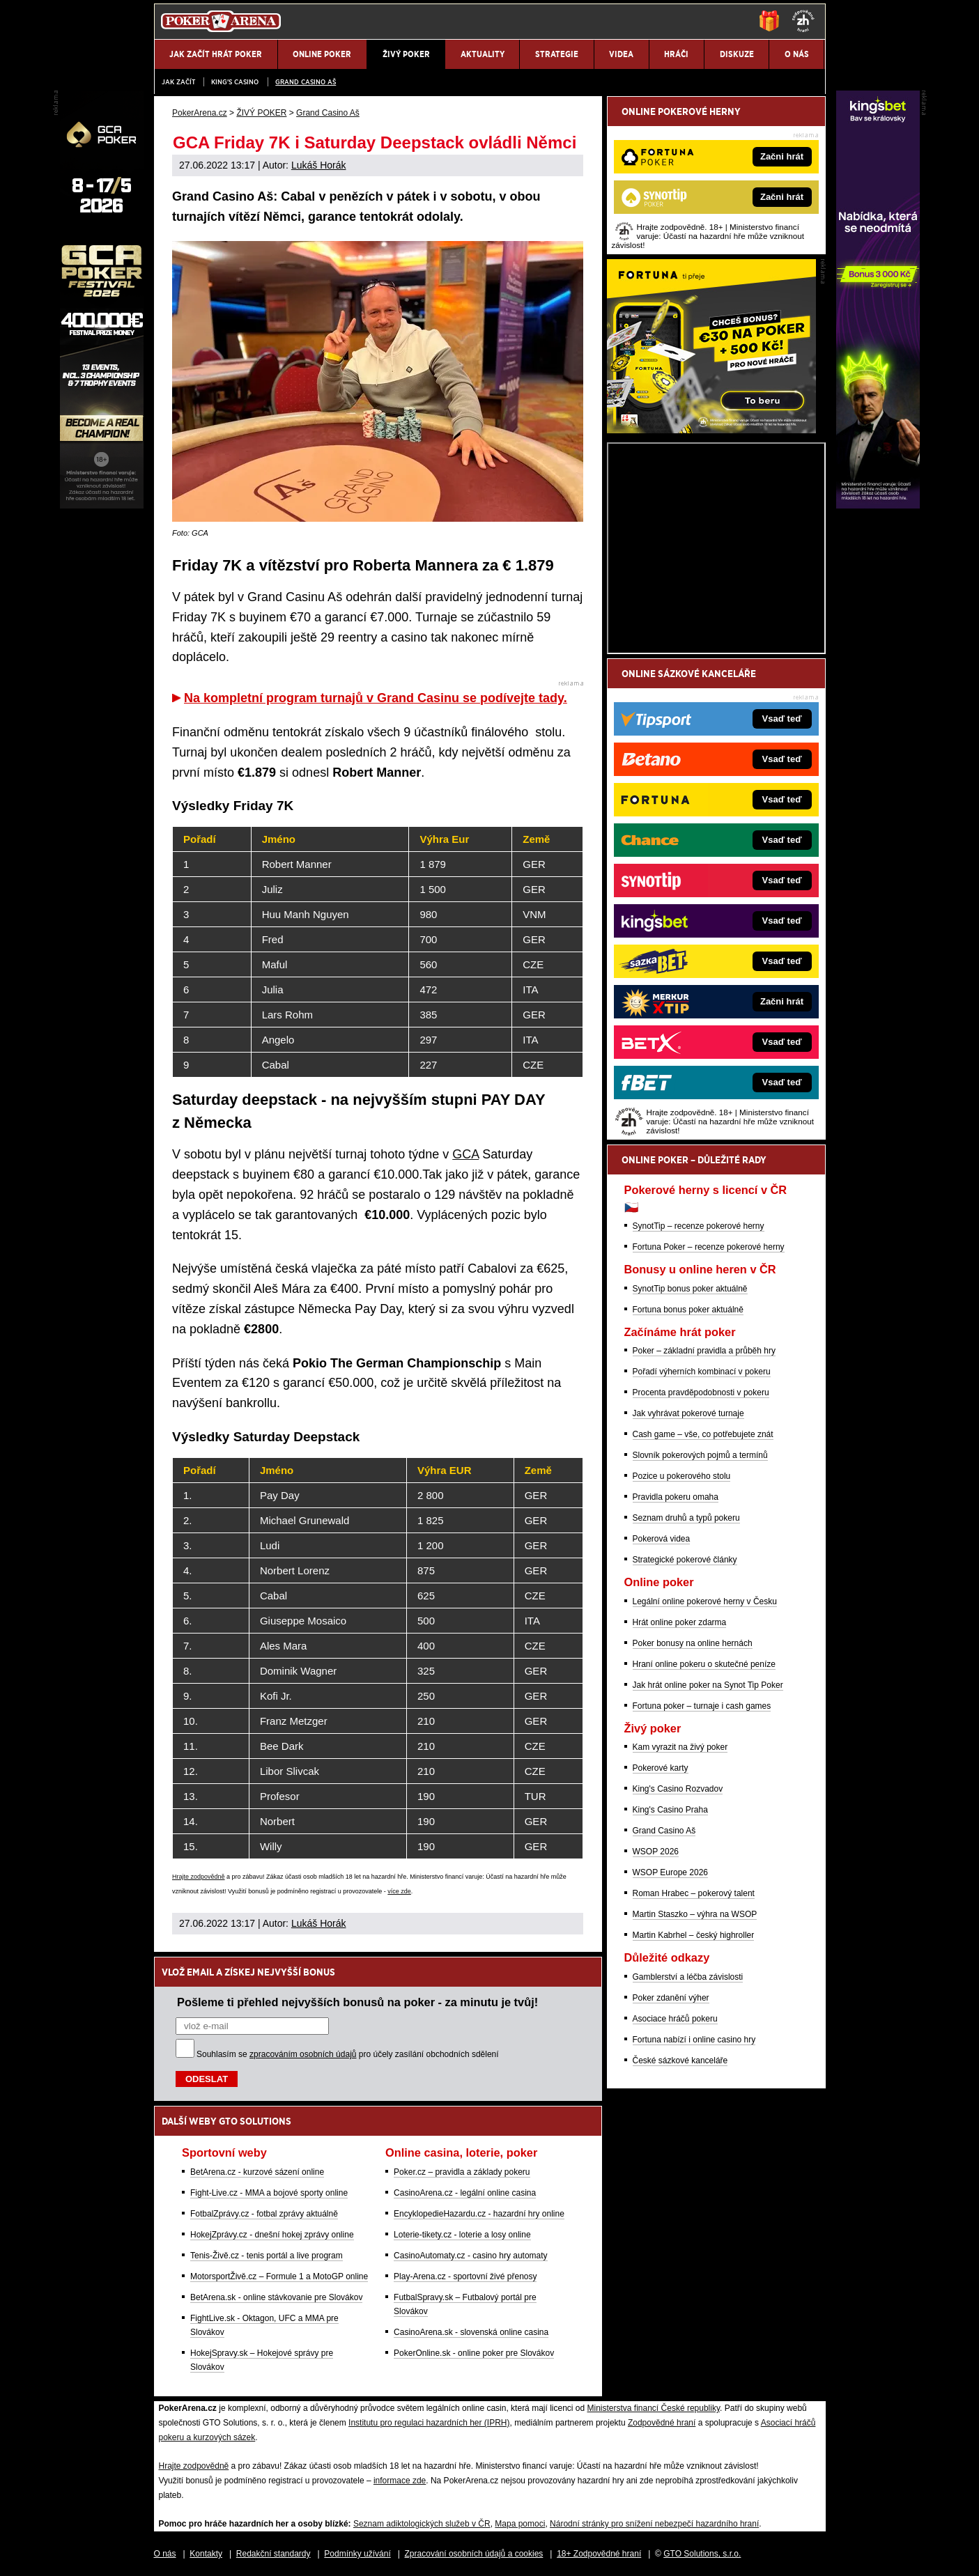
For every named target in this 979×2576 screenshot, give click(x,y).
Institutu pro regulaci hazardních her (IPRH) (428, 2423)
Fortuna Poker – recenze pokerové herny (709, 1247)
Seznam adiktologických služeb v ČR (422, 2524)
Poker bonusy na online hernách (693, 1643)
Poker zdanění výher (671, 1998)
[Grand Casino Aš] (102, 505)
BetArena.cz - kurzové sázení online (257, 2172)
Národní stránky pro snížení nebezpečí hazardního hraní (654, 2524)
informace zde (399, 2480)
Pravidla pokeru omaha (675, 1497)
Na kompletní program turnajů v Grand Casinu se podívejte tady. (375, 698)
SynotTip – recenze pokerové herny (698, 1226)
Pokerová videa (662, 1539)
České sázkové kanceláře (680, 2060)
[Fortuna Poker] (711, 429)
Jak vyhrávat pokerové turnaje (688, 1413)
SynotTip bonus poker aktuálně (690, 1289)
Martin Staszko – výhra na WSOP (695, 1914)
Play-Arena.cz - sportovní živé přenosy (465, 2276)
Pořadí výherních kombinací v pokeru (702, 1371)
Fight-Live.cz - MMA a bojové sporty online (269, 2193)
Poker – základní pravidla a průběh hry (704, 1351)
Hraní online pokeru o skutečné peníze (704, 1664)
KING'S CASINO (235, 81)
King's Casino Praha (670, 1810)
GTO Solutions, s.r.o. (702, 2554)
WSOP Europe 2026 (671, 1872)
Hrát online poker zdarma (680, 1622)
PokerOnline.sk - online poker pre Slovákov (474, 2353)
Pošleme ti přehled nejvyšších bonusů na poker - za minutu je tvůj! (357, 2002)
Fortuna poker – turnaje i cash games (702, 1706)
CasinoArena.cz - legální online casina (465, 2193)
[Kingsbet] (878, 505)
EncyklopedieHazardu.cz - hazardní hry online (479, 2214)
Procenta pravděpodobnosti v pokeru (701, 1392)
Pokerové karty (660, 1768)
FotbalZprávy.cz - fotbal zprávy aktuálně (264, 2214)
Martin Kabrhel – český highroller (694, 1935)
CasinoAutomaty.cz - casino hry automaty (471, 2255)
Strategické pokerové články (685, 1560)
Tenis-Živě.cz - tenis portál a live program (266, 2255)
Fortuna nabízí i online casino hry (694, 2039)
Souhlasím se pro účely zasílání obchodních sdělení (347, 2054)
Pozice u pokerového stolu (682, 1476)
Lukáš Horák (318, 165)
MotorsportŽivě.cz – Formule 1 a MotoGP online (279, 2276)
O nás (165, 2554)
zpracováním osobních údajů (302, 2054)
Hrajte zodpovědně (198, 1876)
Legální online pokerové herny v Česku (705, 1601)
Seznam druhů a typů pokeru (686, 1518)
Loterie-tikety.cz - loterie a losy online (462, 2235)
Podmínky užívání (357, 2554)
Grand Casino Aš (305, 81)
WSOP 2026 (656, 1851)
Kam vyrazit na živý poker (680, 1747)
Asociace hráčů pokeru (675, 2019)
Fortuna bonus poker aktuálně (688, 1309)
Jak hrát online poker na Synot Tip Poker (708, 1685)
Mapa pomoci (520, 2524)
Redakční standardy (273, 2554)
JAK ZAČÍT (178, 81)
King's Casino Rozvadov (678, 1789)
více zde (399, 1891)
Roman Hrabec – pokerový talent (694, 1893)
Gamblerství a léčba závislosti (688, 1977)
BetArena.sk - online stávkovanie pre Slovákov (276, 2297)
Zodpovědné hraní (661, 2423)
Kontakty (206, 2554)
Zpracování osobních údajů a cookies (474, 2554)
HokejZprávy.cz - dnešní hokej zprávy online (272, 2235)
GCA (465, 1154)
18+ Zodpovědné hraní (599, 2554)
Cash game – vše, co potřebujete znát (703, 1434)
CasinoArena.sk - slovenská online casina (471, 2332)
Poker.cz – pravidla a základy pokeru (462, 2172)
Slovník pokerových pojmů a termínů (700, 1455)
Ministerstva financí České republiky (653, 2408)
